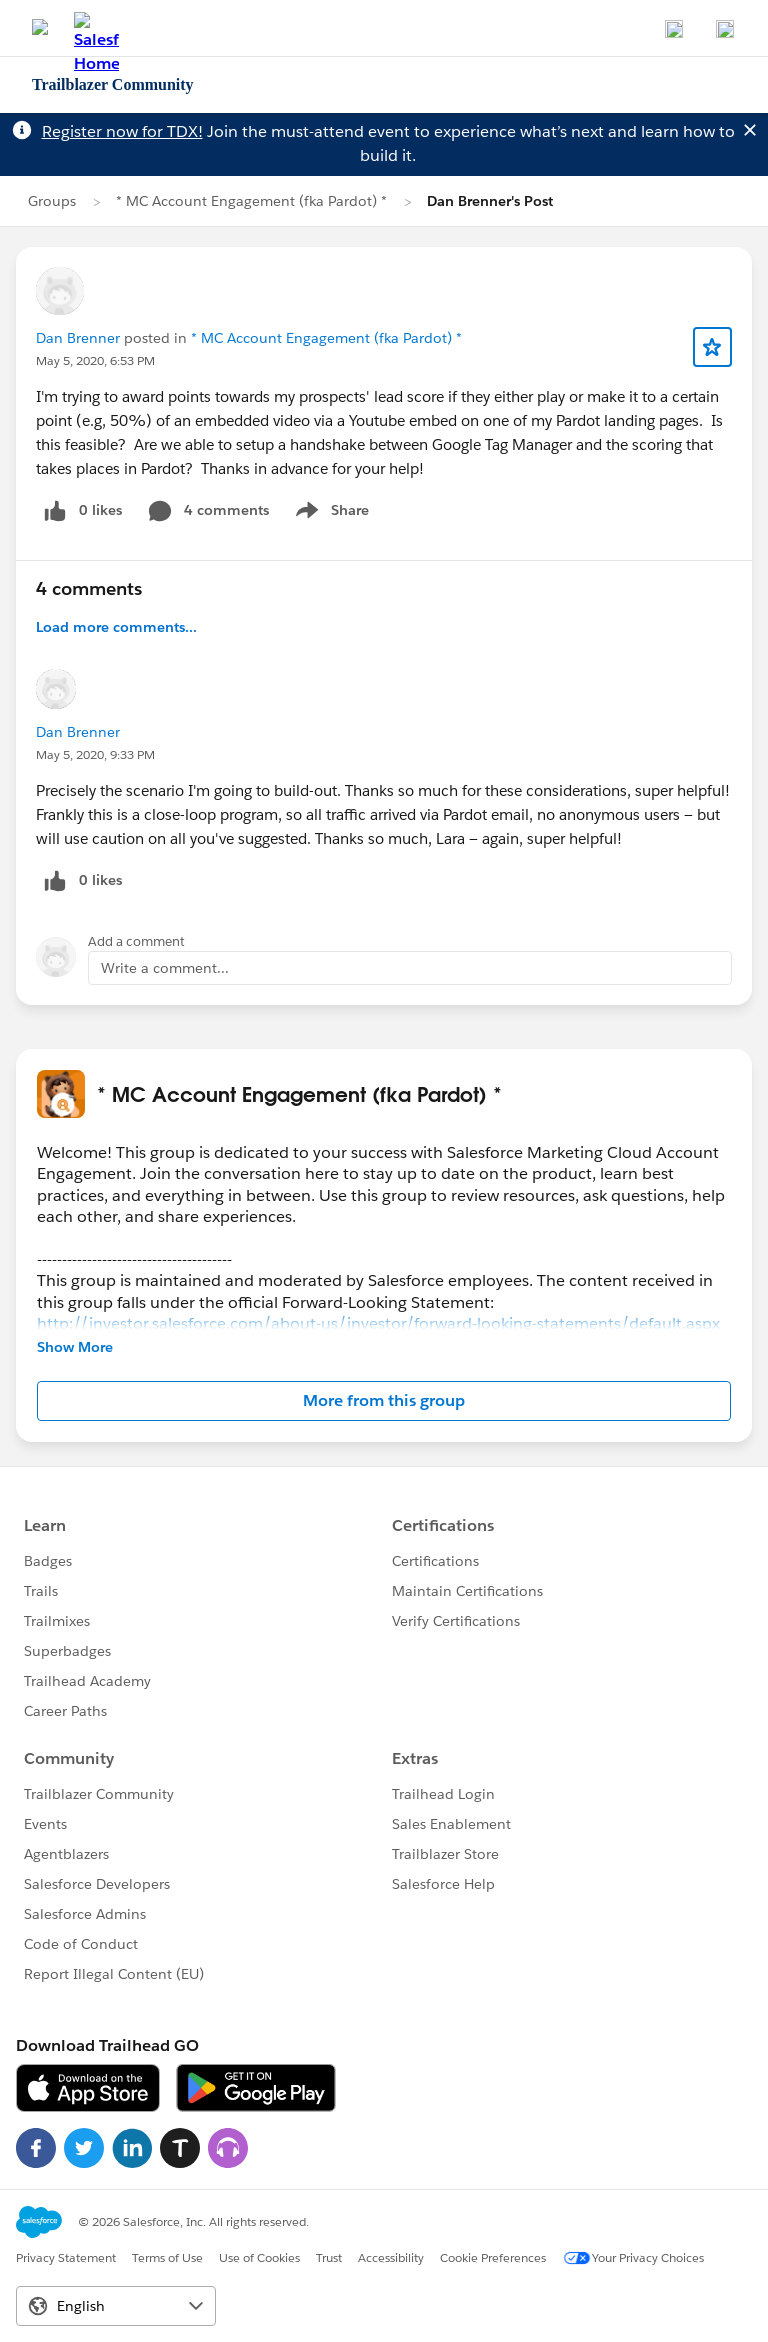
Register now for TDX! (122, 131)
